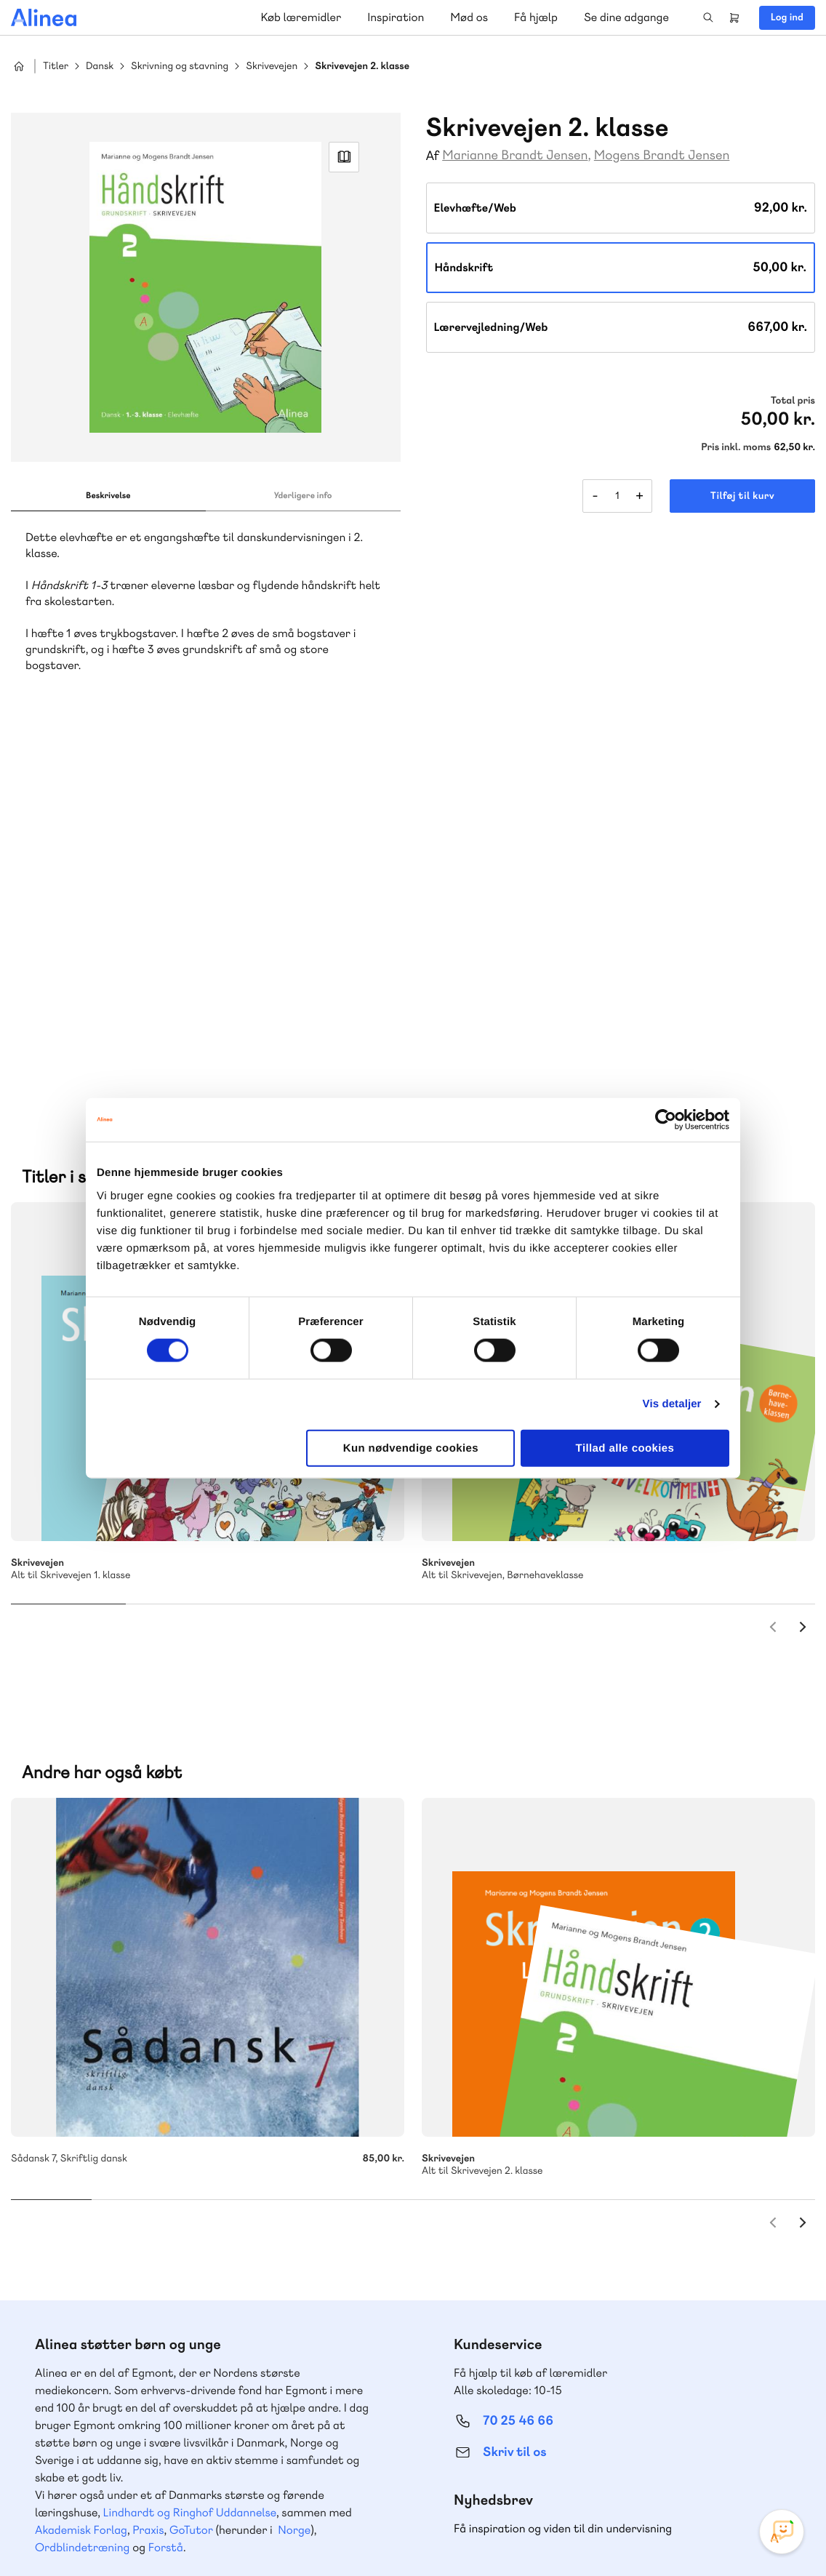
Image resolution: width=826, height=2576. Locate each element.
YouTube (734, 2467)
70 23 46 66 (99, 2294)
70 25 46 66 (518, 2044)
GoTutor (191, 2153)
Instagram (664, 2467)
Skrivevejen (271, 66)
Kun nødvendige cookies (410, 1447)
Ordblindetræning (82, 2170)
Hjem (19, 66)
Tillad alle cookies (625, 1447)
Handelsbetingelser (682, 2534)
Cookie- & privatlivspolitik (579, 2534)
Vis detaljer (672, 1404)
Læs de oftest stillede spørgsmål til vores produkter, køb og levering (191, 2410)
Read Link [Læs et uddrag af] (344, 157)
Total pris (793, 400)
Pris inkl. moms (736, 447)
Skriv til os (514, 2075)
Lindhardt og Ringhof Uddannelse (189, 2135)
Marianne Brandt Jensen (515, 155)
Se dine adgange (626, 17)
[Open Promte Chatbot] (781, 2531)
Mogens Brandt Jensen (662, 155)
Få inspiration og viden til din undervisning (563, 2151)
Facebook (699, 2467)
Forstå (165, 2170)
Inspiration (395, 17)
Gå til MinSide (496, 2247)
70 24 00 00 (518, 2383)
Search (708, 17)
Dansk (99, 66)
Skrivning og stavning (179, 66)
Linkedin (769, 2467)
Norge (294, 2153)
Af (433, 156)
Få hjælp (536, 17)
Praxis (148, 2153)
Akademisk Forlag (81, 2153)
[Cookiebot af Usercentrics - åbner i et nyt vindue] (665, 1120)
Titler (55, 66)
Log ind (787, 17)
